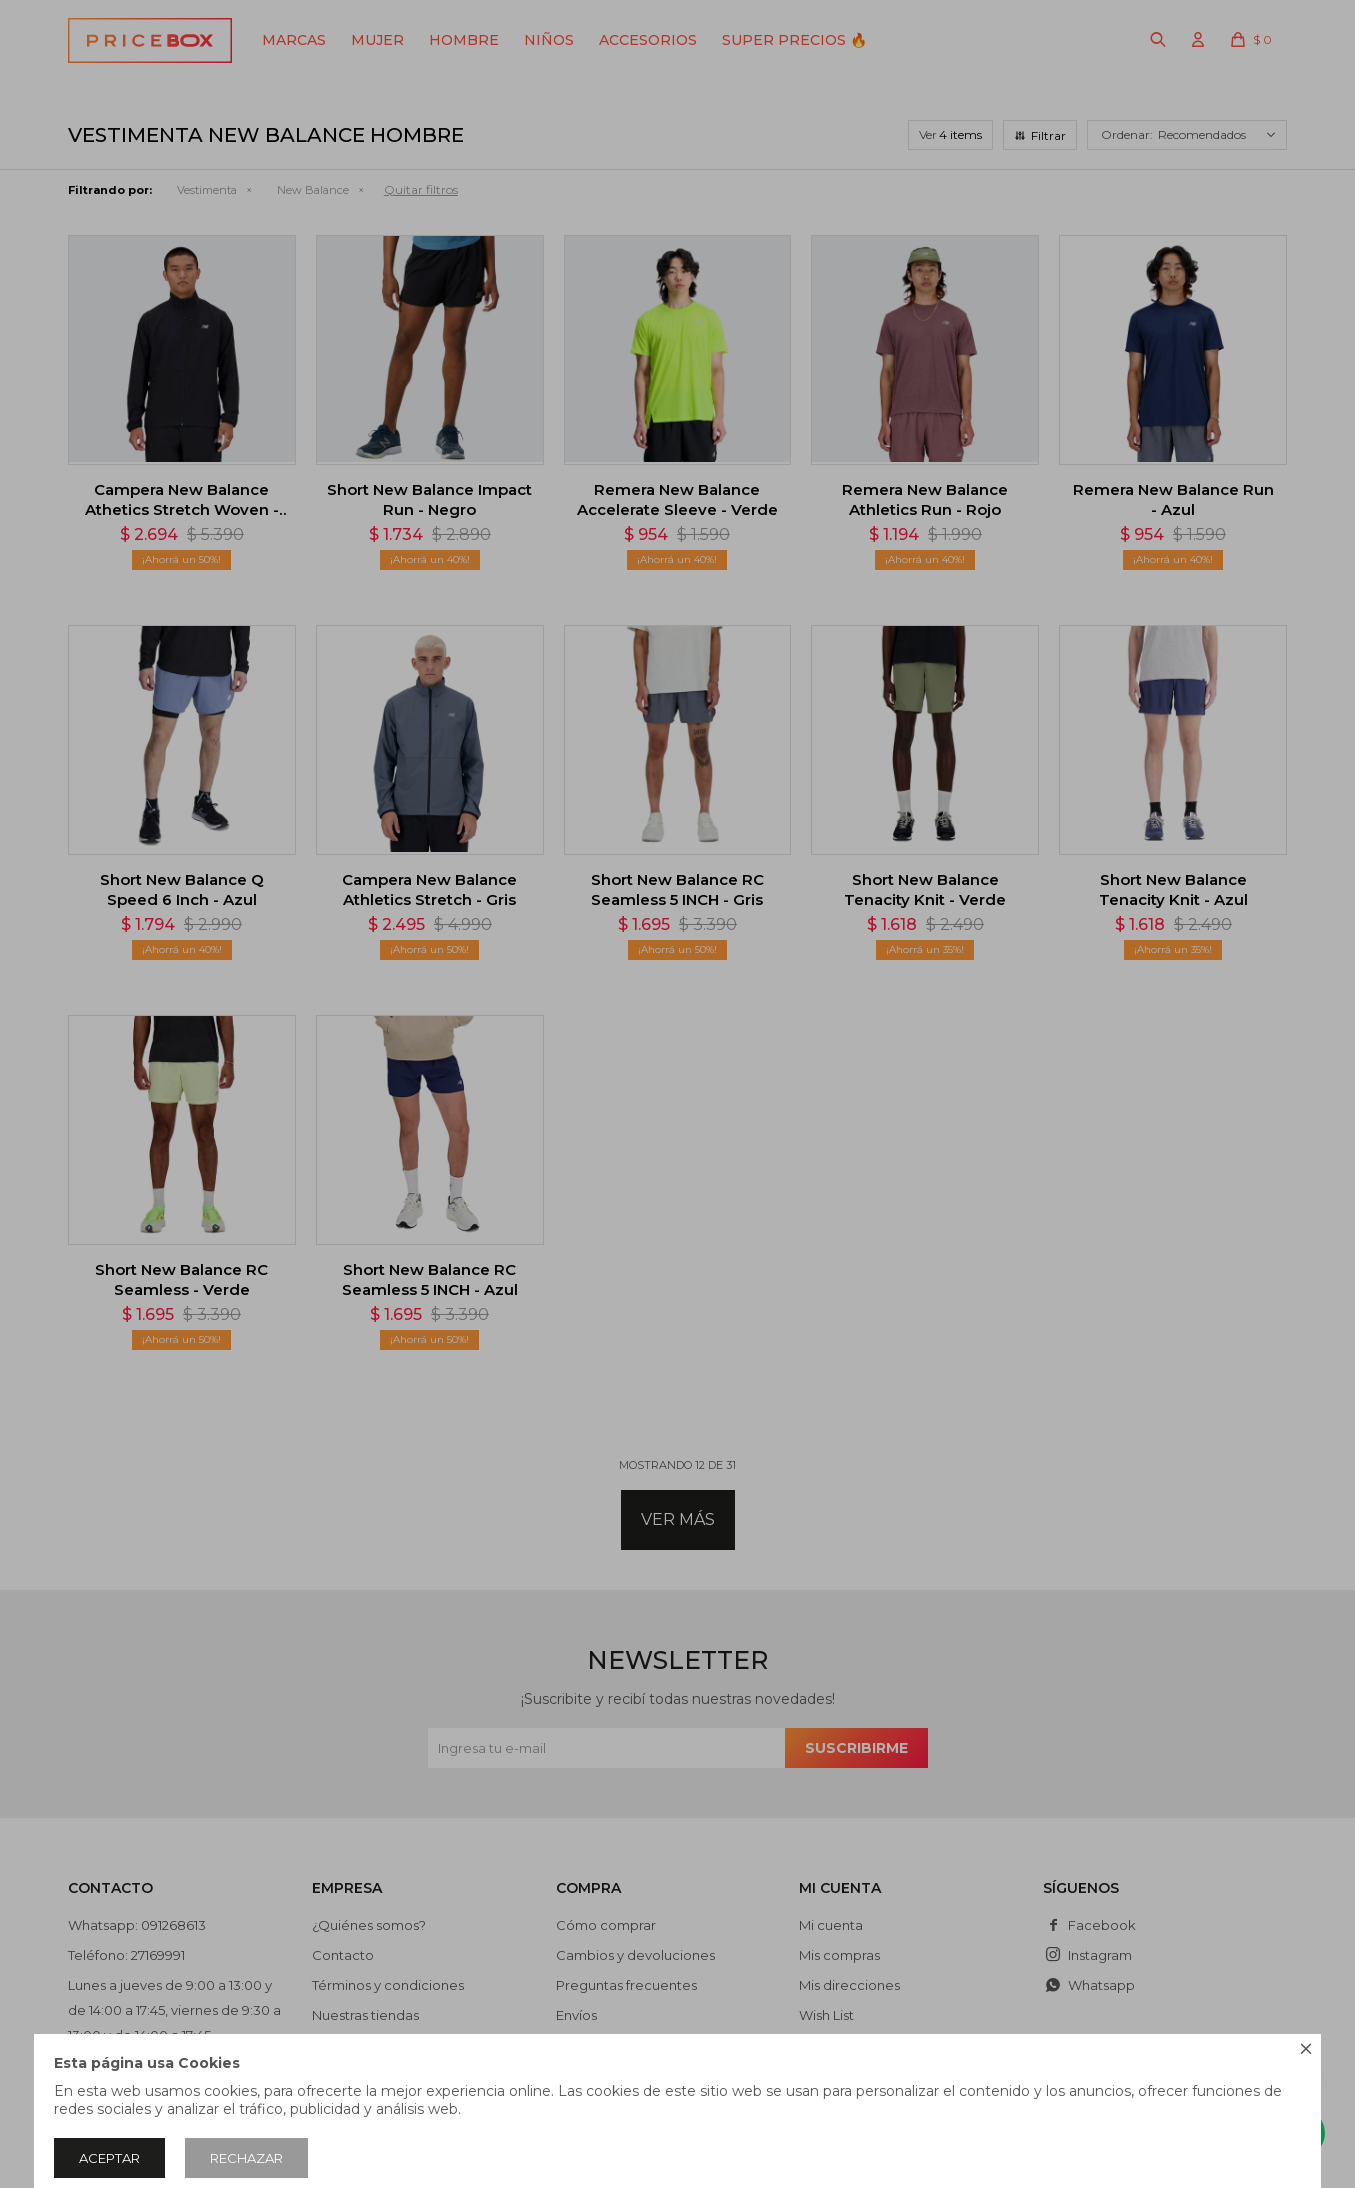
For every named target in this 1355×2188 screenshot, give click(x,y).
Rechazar (246, 2158)
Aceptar (109, 2158)
